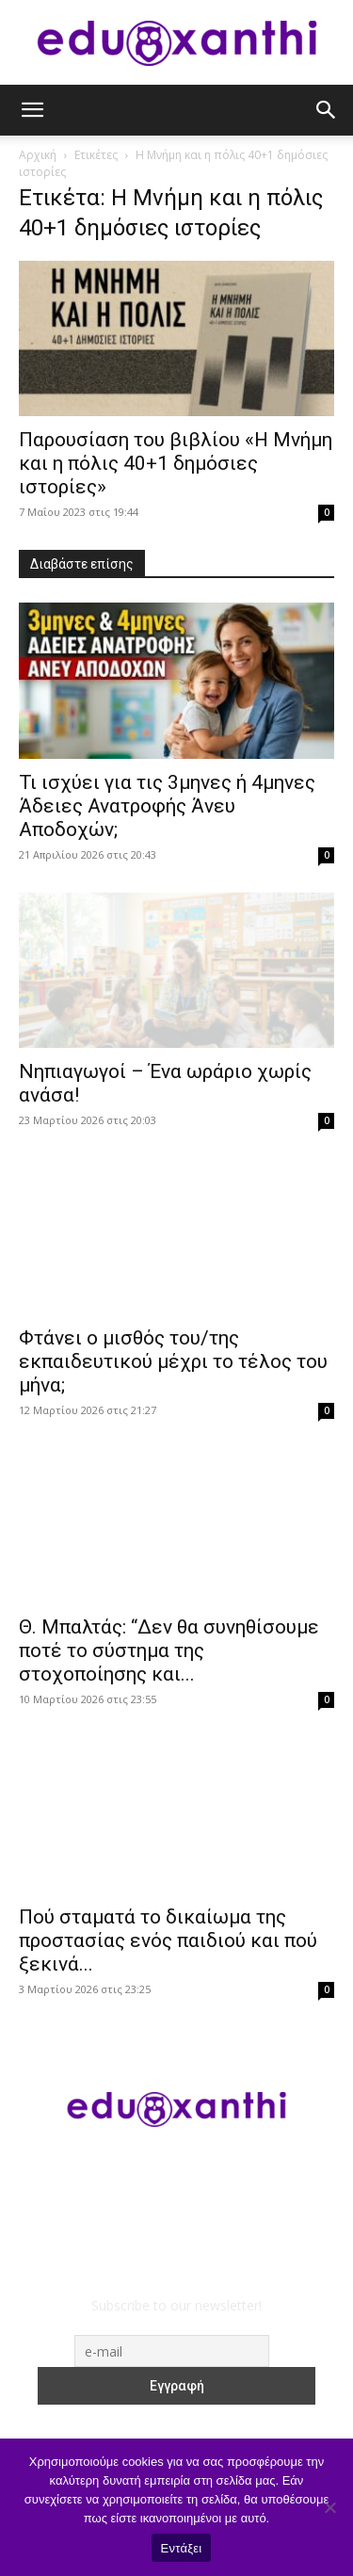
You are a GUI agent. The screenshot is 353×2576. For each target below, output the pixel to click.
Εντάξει (181, 2548)
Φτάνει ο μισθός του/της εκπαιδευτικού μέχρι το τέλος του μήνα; (173, 1361)
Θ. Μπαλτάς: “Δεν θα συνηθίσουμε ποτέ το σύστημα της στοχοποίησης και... (169, 1650)
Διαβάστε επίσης (82, 564)
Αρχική (37, 155)
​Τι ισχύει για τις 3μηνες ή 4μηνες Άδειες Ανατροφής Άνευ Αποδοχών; (167, 806)
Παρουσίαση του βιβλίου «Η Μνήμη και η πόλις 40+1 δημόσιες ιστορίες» (175, 463)
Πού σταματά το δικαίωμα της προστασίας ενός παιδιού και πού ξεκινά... (168, 1940)
